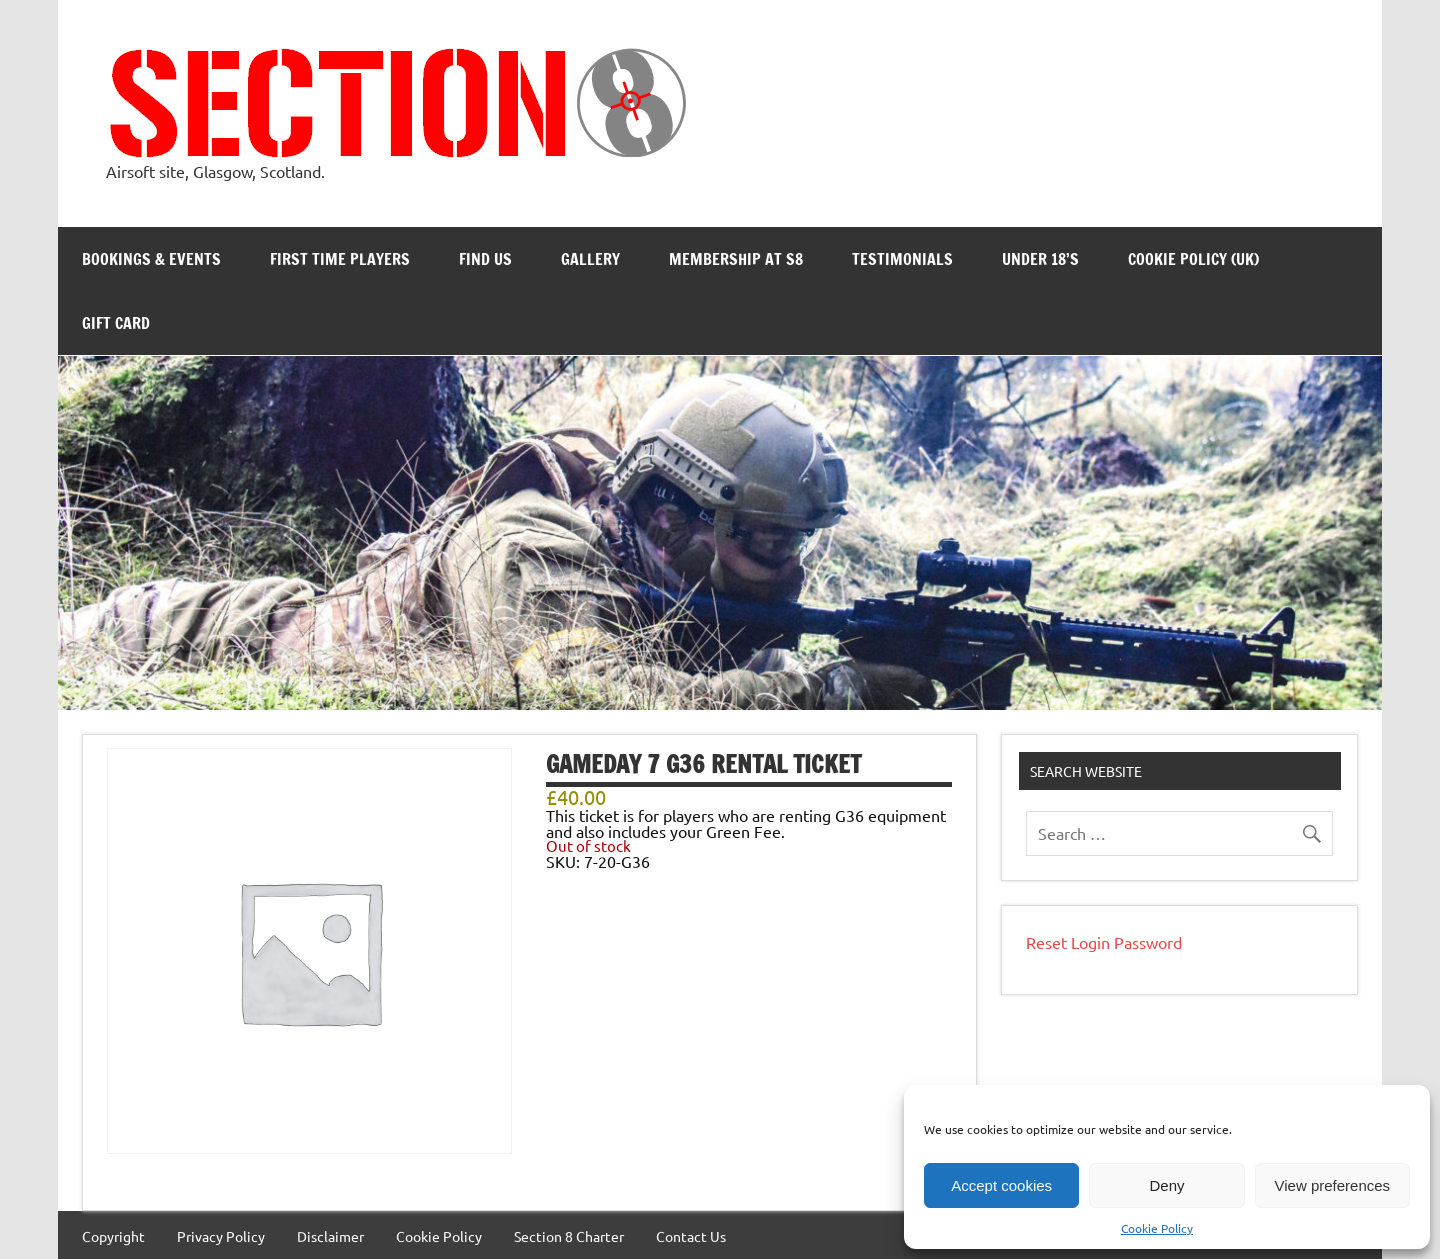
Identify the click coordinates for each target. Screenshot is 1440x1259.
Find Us (485, 259)
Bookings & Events (151, 259)
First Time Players (340, 259)
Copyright (113, 1236)
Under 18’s (1040, 259)
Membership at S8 (736, 259)
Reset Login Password (1104, 942)
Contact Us (691, 1236)
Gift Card (116, 323)
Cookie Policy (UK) (1193, 259)
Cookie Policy (1157, 1228)
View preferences (1333, 1185)
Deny (1166, 1185)
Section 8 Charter (569, 1236)
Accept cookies (1001, 1185)
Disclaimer (330, 1236)
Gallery (590, 259)
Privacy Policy (221, 1236)
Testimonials (902, 259)
